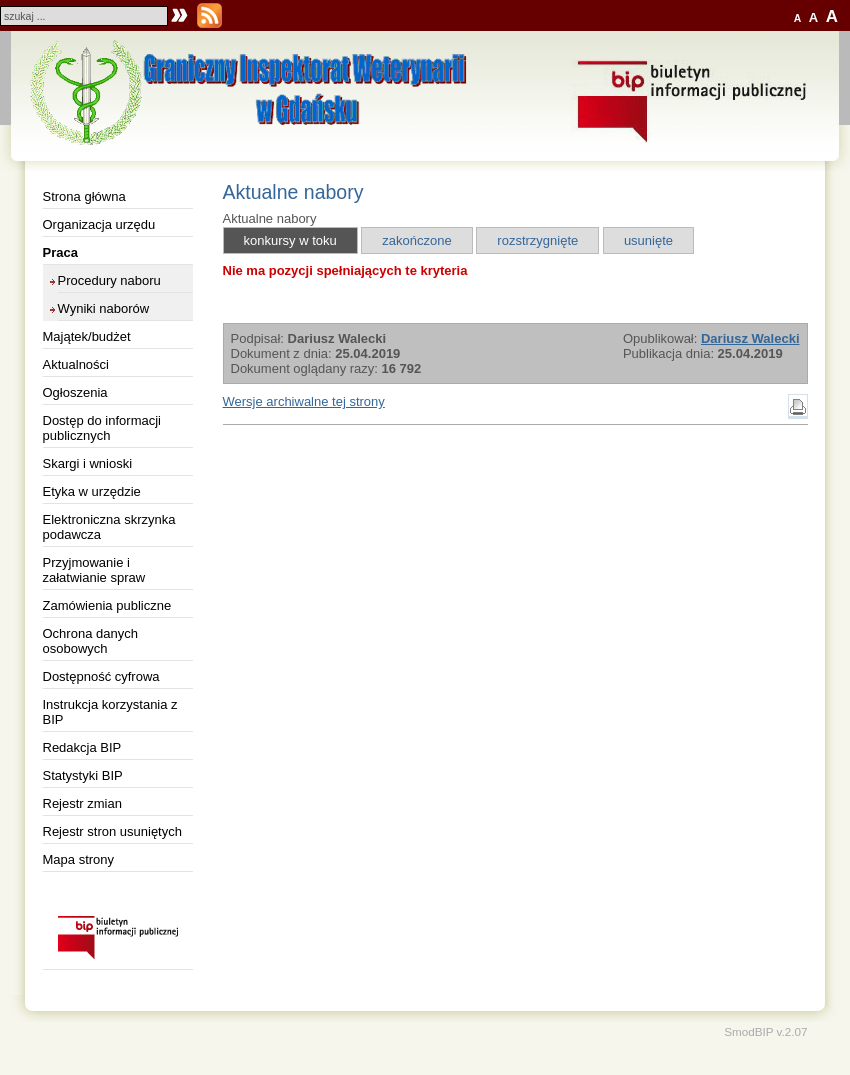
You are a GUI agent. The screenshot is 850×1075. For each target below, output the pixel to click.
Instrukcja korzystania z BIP (110, 712)
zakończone (416, 240)
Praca (60, 252)
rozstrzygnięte (537, 240)
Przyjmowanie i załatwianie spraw (94, 570)
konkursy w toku (290, 240)
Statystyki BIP (83, 775)
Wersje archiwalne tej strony (304, 401)
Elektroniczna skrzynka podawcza (109, 527)
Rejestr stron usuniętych (112, 831)
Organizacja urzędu (99, 224)
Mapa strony (79, 859)
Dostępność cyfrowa (101, 676)
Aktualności (76, 364)
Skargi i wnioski (88, 463)
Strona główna (84, 196)
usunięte (648, 240)
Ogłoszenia (75, 392)
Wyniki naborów (104, 308)
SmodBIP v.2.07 (765, 1031)
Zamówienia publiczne (107, 605)
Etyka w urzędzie (92, 491)
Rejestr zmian (82, 803)
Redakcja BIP (82, 747)
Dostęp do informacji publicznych (102, 428)
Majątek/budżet (87, 336)
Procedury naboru (109, 280)
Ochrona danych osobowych (90, 641)
